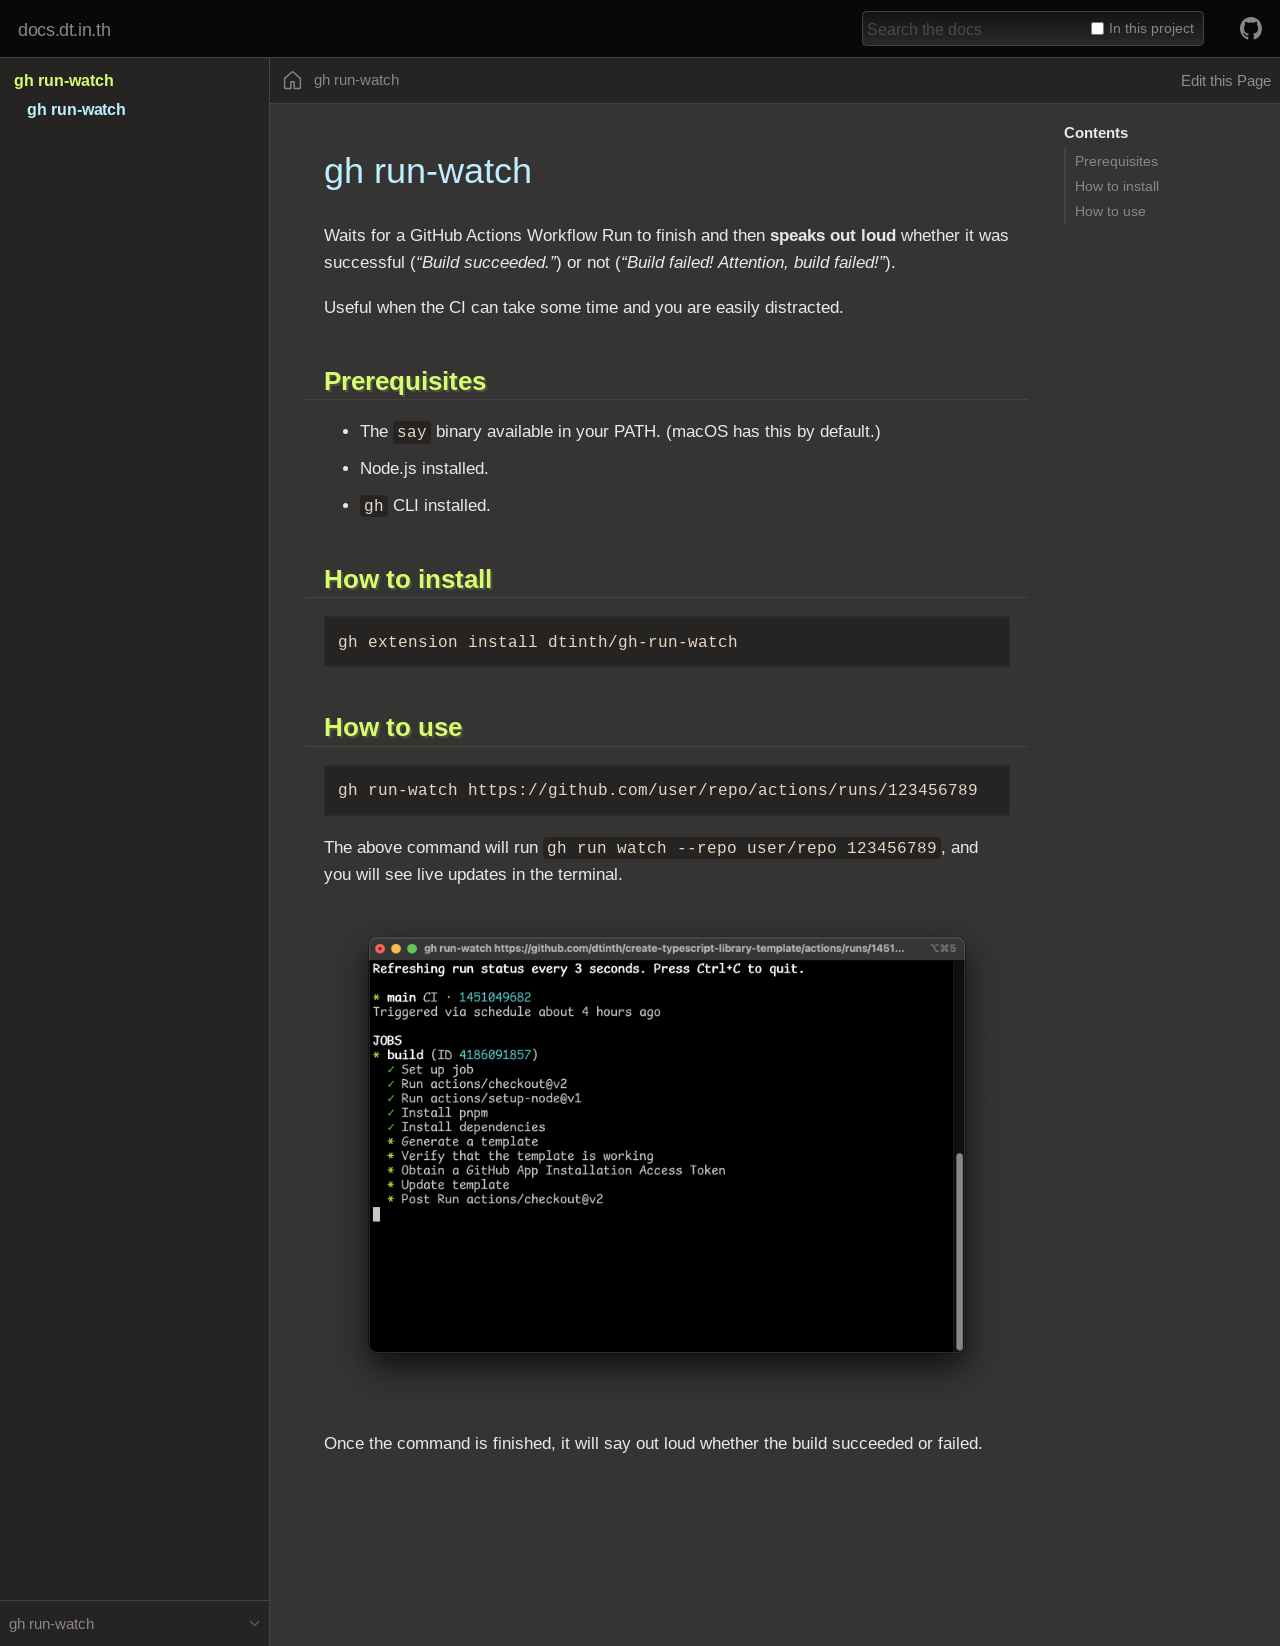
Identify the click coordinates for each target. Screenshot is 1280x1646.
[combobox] (973, 28)
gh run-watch (64, 80)
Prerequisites (1116, 161)
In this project (1142, 28)
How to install (1117, 186)
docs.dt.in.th (64, 30)
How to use (1110, 211)
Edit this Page (1226, 80)
